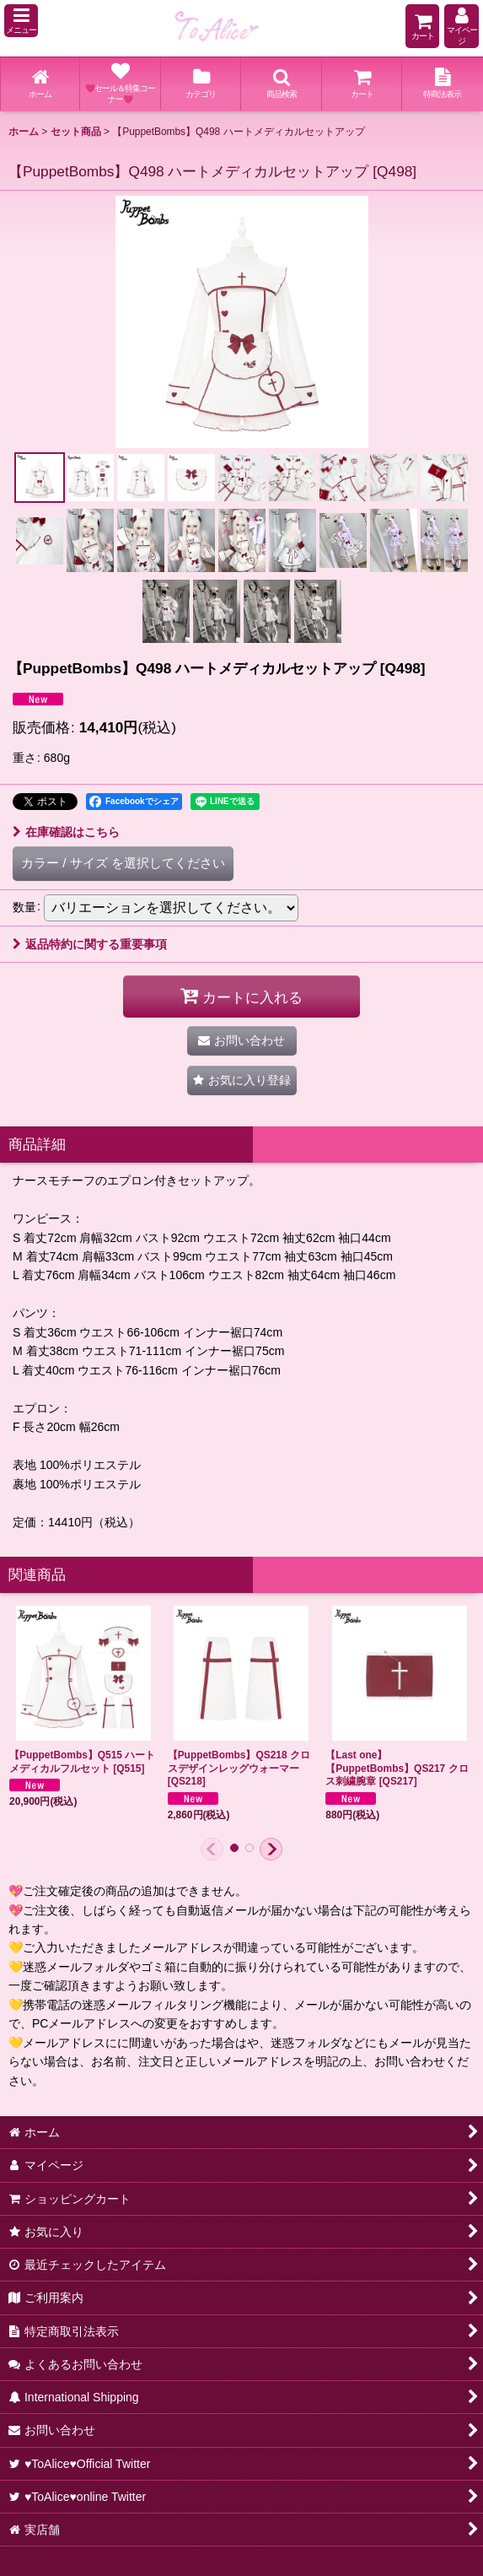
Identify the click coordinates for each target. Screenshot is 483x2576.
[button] (21, 20)
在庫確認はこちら (66, 832)
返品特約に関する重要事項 (90, 944)
